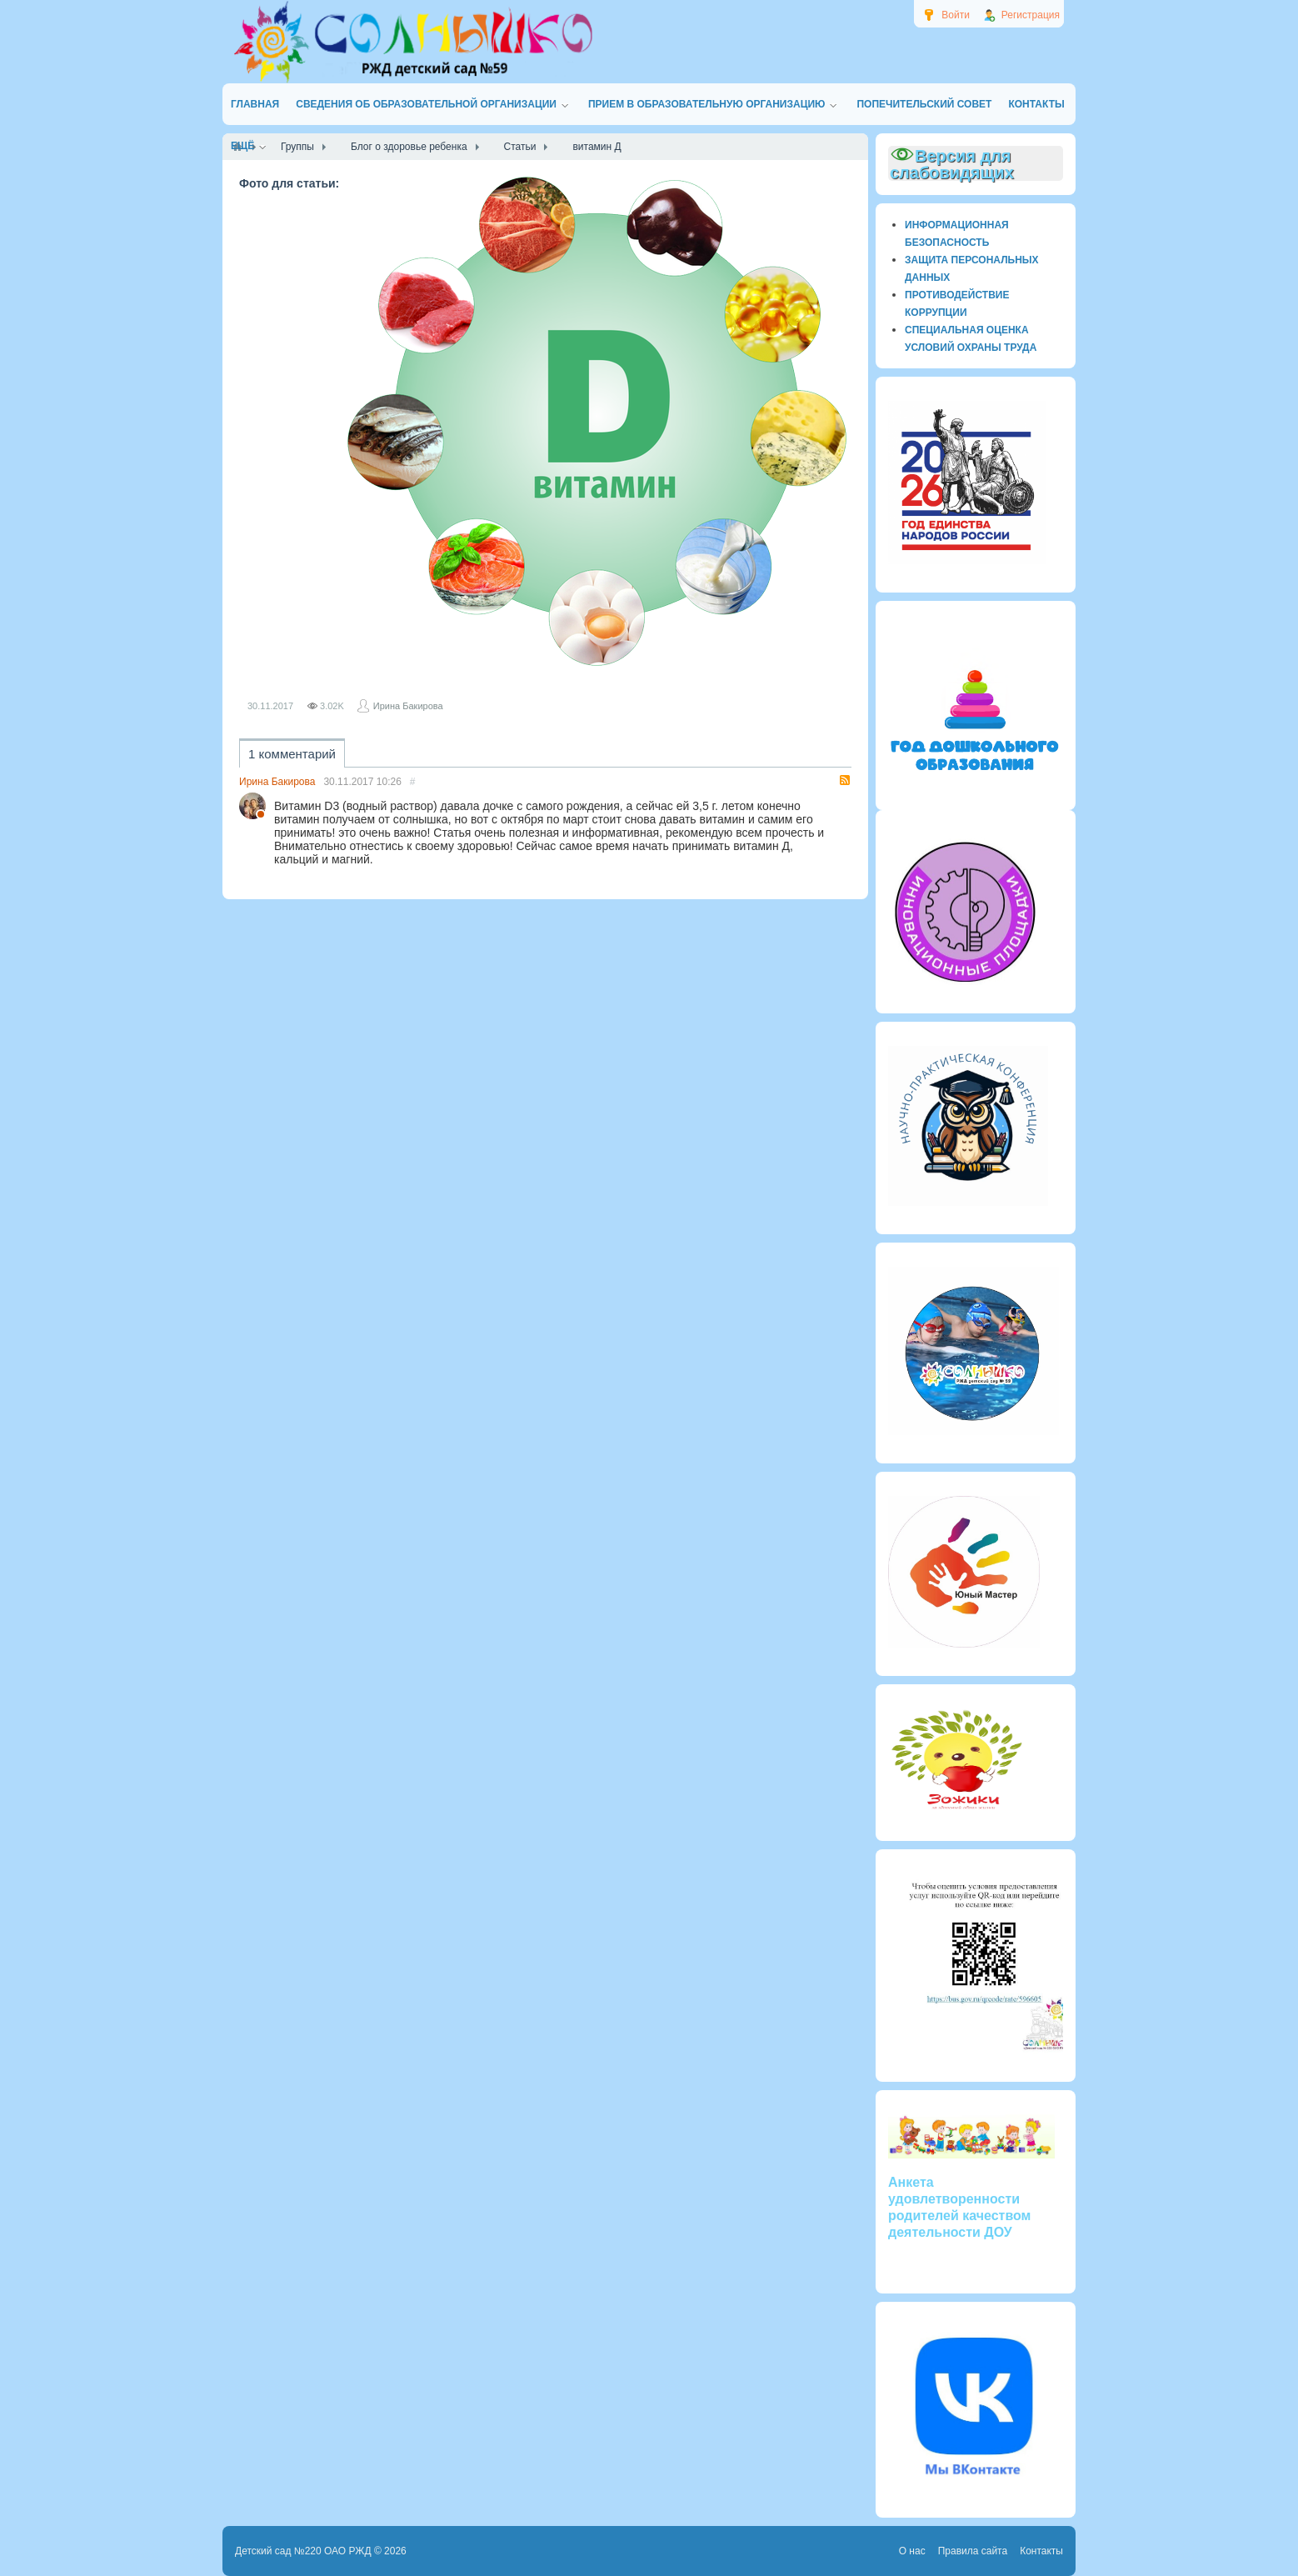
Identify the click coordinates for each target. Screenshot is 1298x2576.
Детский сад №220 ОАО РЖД (303, 2551)
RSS (844, 780)
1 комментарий (292, 754)
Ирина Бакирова (408, 706)
